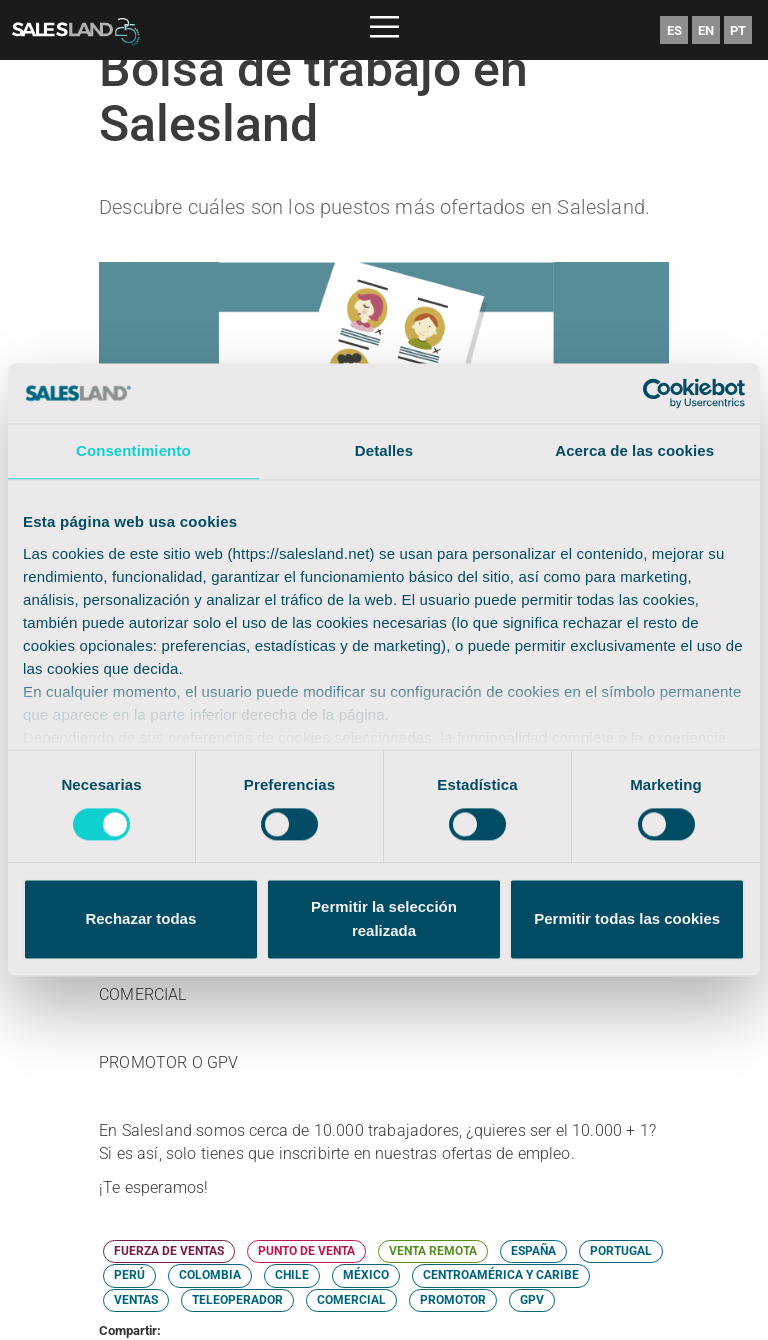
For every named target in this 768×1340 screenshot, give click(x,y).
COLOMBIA (210, 1275)
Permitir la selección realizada (384, 919)
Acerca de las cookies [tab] (634, 450)
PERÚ (129, 1275)
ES (674, 30)
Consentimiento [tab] (133, 450)
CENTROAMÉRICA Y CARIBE (501, 1275)
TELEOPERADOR (237, 1300)
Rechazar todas (140, 919)
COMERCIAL (351, 1300)
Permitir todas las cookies (627, 919)
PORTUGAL (621, 1251)
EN (706, 30)
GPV (532, 1300)
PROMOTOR (453, 1300)
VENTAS (136, 1300)
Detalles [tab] (384, 450)
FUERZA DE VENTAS (169, 1251)
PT (738, 30)
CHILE (292, 1275)
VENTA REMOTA (433, 1251)
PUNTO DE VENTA (306, 1251)
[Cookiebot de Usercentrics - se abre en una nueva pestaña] (657, 393)
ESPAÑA (533, 1251)
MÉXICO (366, 1275)
